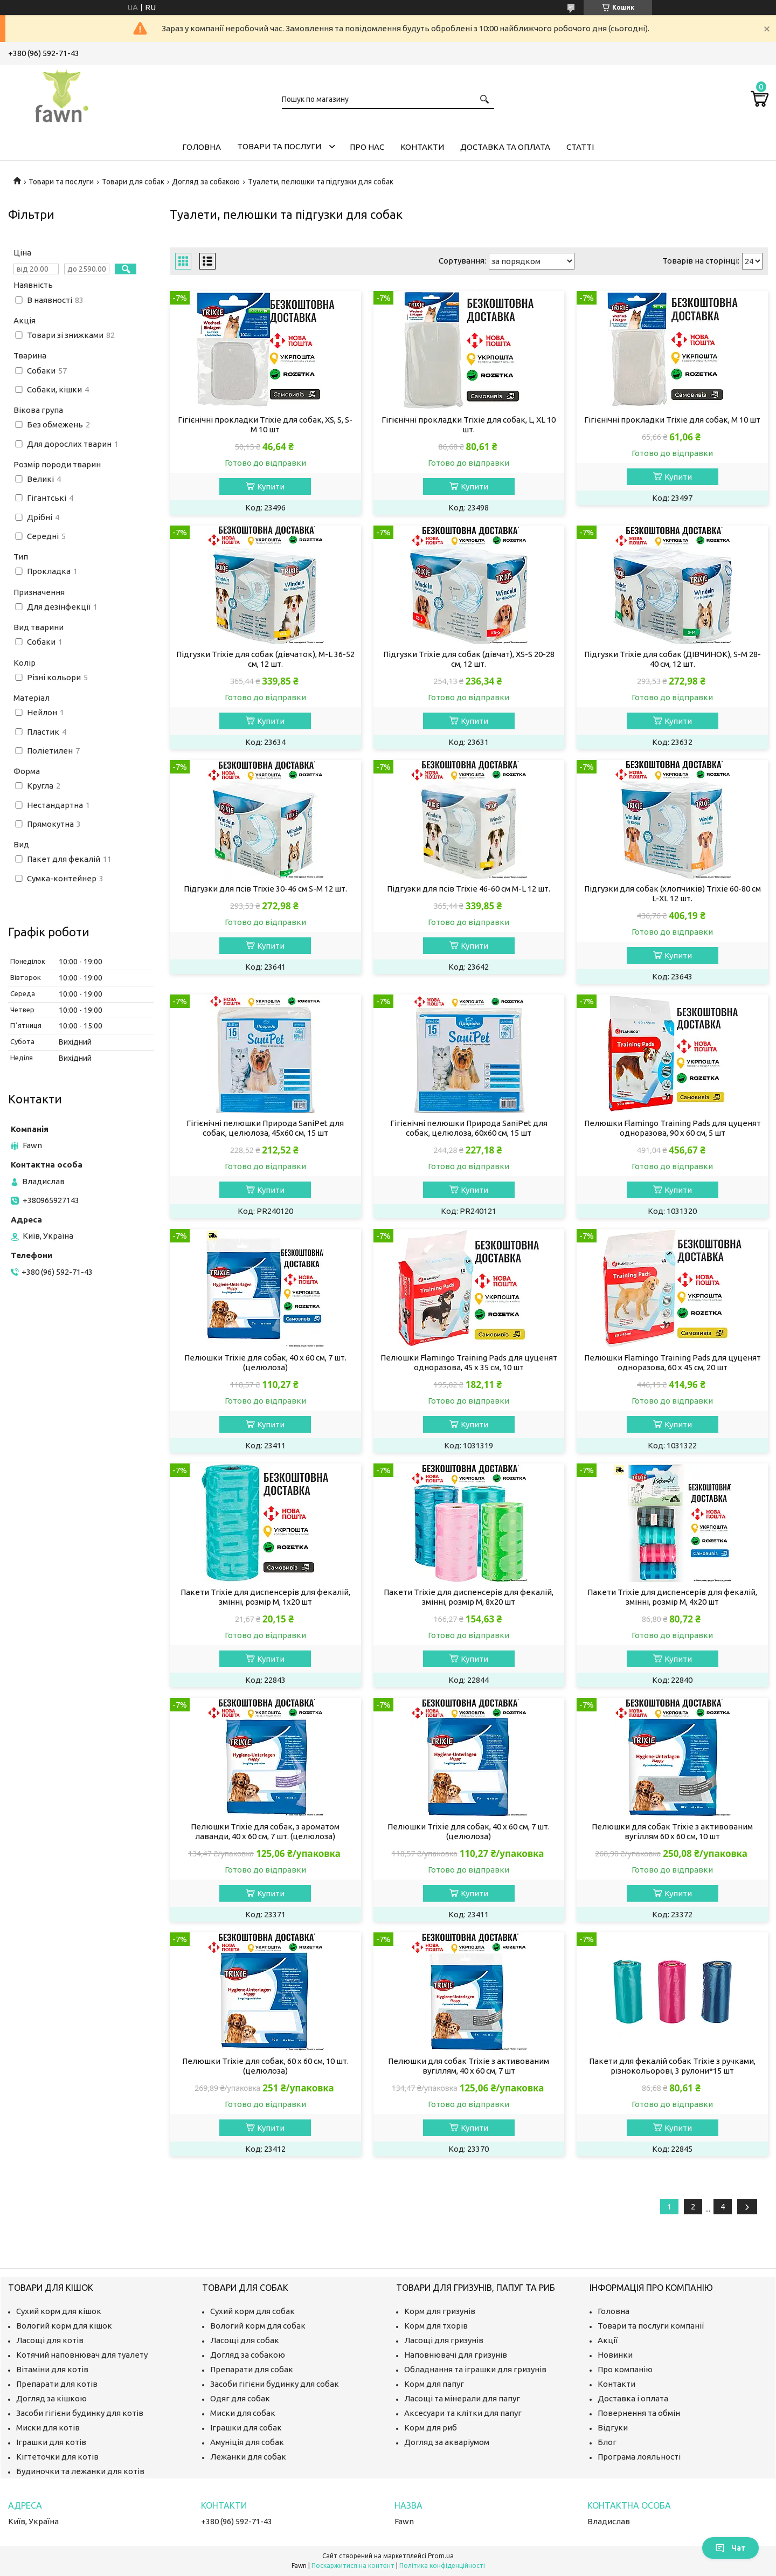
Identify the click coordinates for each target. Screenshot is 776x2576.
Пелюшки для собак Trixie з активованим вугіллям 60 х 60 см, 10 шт (672, 1831)
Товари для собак (133, 181)
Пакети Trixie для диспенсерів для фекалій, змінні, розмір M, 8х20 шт (468, 1596)
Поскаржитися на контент (352, 2565)
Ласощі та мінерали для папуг (462, 2398)
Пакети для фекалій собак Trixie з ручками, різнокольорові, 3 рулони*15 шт (672, 2065)
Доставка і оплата (633, 2398)
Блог (607, 2442)
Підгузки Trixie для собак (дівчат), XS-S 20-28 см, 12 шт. (469, 659)
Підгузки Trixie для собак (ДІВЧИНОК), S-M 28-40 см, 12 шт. (672, 659)
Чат (730, 2548)
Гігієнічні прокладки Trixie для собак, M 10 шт (672, 419)
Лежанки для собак (248, 2456)
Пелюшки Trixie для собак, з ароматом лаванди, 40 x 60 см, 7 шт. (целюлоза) (265, 1831)
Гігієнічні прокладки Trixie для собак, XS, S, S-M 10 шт (265, 424)
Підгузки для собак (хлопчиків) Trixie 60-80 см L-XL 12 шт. (672, 893)
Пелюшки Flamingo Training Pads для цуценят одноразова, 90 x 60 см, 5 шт (672, 1127)
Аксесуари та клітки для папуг (463, 2413)
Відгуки (613, 2427)
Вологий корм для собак (258, 2325)
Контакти (422, 146)
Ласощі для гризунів (443, 2340)
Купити (271, 486)
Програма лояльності (639, 2456)
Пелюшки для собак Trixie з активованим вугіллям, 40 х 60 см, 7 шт (468, 2065)
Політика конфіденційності (442, 2565)
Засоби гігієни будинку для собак (274, 2383)
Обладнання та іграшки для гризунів (475, 2369)
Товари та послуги (279, 146)
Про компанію (625, 2369)
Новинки (615, 2354)
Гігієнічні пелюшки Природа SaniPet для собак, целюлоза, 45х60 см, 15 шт (265, 1127)
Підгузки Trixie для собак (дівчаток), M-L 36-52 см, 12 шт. (265, 659)
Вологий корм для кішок (64, 2325)
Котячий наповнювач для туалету (82, 2354)
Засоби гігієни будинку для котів (79, 2413)
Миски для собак (242, 2413)
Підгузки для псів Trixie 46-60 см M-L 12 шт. (468, 888)
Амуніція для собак (247, 2442)
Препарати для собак (251, 2369)
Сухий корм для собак (252, 2311)
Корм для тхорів (436, 2325)
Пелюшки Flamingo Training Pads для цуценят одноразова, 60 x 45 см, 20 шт (672, 1362)
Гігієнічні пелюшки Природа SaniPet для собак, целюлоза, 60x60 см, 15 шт (469, 1127)
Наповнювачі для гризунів (455, 2354)
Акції (608, 2340)
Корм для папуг (434, 2383)
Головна (201, 146)
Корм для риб (430, 2427)
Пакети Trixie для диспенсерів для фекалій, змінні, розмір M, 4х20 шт (672, 1596)
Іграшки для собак (246, 2427)
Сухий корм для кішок (58, 2311)
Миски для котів (48, 2427)
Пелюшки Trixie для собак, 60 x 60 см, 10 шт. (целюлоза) (265, 2065)
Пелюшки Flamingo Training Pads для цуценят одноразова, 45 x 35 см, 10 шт (468, 1362)
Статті (580, 146)
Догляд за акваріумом (446, 2442)
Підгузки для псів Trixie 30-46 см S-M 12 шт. (265, 888)
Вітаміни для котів (52, 2369)
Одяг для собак (240, 2398)
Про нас (367, 146)
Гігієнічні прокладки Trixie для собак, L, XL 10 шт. (469, 424)
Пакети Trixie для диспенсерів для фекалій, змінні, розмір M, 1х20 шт (265, 1596)
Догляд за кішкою (51, 2398)
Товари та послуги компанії (651, 2325)
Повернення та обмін (639, 2413)
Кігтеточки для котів (57, 2456)
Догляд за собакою (206, 181)
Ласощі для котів (50, 2340)
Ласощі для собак (244, 2340)
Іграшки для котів (51, 2442)
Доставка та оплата (505, 146)
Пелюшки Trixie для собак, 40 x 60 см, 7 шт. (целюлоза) (265, 1362)
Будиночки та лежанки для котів (80, 2471)
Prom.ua (441, 2555)
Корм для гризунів (439, 2311)
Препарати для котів (57, 2383)
